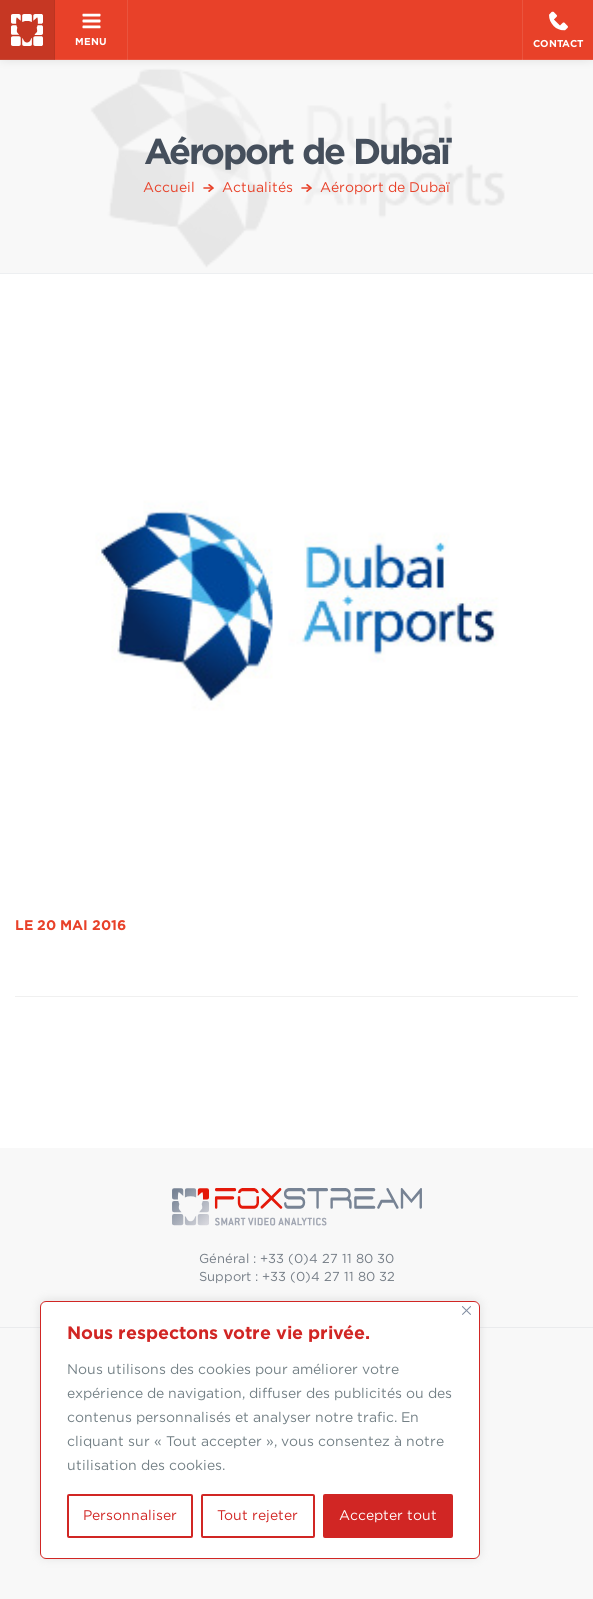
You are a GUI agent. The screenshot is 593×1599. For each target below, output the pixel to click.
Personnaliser (130, 1516)
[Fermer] (466, 1310)
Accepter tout (388, 1516)
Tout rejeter (257, 1516)
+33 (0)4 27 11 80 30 (327, 1259)
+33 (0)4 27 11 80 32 (328, 1277)
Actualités (257, 188)
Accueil (169, 188)
